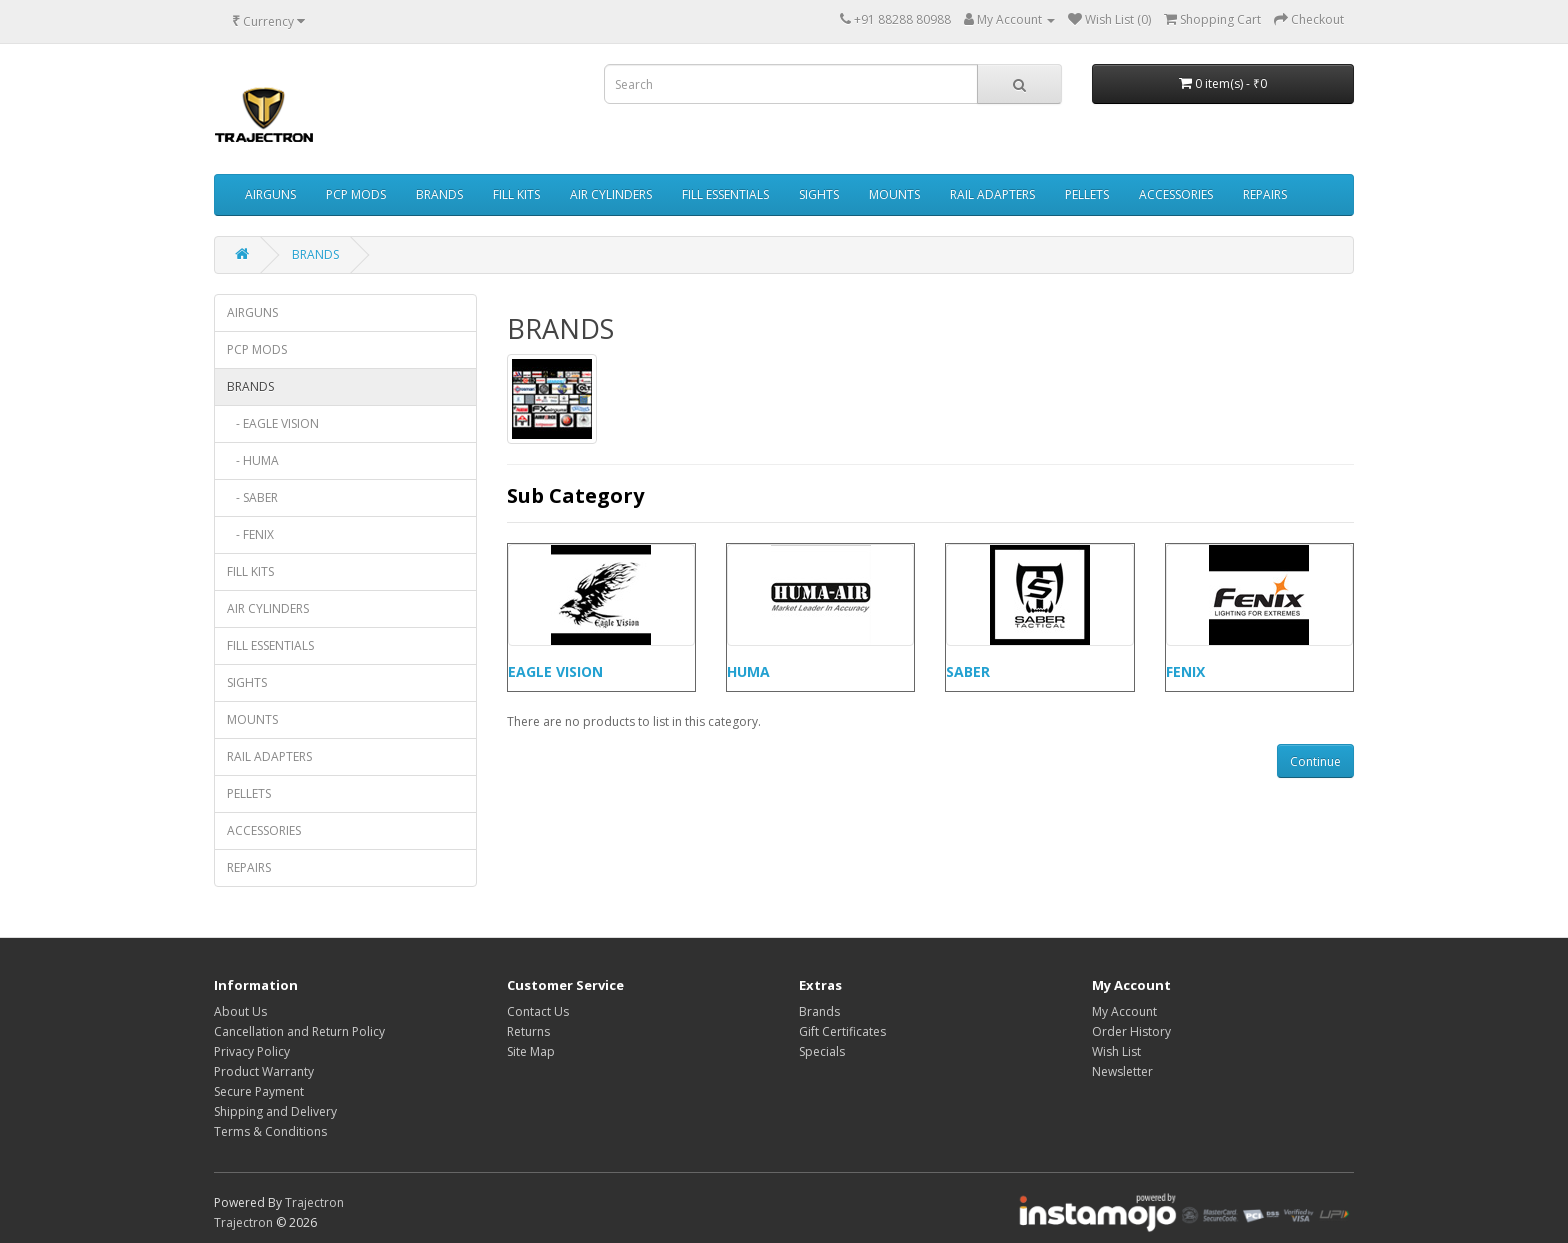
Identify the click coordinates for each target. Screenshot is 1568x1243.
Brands (819, 1011)
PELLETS (1087, 194)
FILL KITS (516, 194)
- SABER (252, 497)
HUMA (748, 671)
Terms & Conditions (270, 1131)
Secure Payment (259, 1091)
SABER (968, 671)
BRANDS (439, 194)
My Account (1124, 1011)
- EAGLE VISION (273, 423)
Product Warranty (264, 1071)
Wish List (1116, 1051)
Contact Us (538, 1011)
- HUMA (253, 460)
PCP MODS (356, 194)
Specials (822, 1051)
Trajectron (314, 1202)
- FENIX (250, 534)
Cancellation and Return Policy (299, 1031)
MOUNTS (894, 194)
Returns (528, 1031)
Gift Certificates (842, 1031)
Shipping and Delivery (275, 1111)
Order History (1131, 1031)
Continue (1315, 761)
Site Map (531, 1051)
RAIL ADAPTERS (992, 194)
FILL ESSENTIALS (725, 194)
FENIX (1185, 671)
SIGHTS (819, 194)
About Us (240, 1011)
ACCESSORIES (1176, 194)
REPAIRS (1265, 194)
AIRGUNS (270, 194)
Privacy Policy (252, 1051)
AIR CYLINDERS (611, 194)
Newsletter (1122, 1071)
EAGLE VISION (555, 671)
